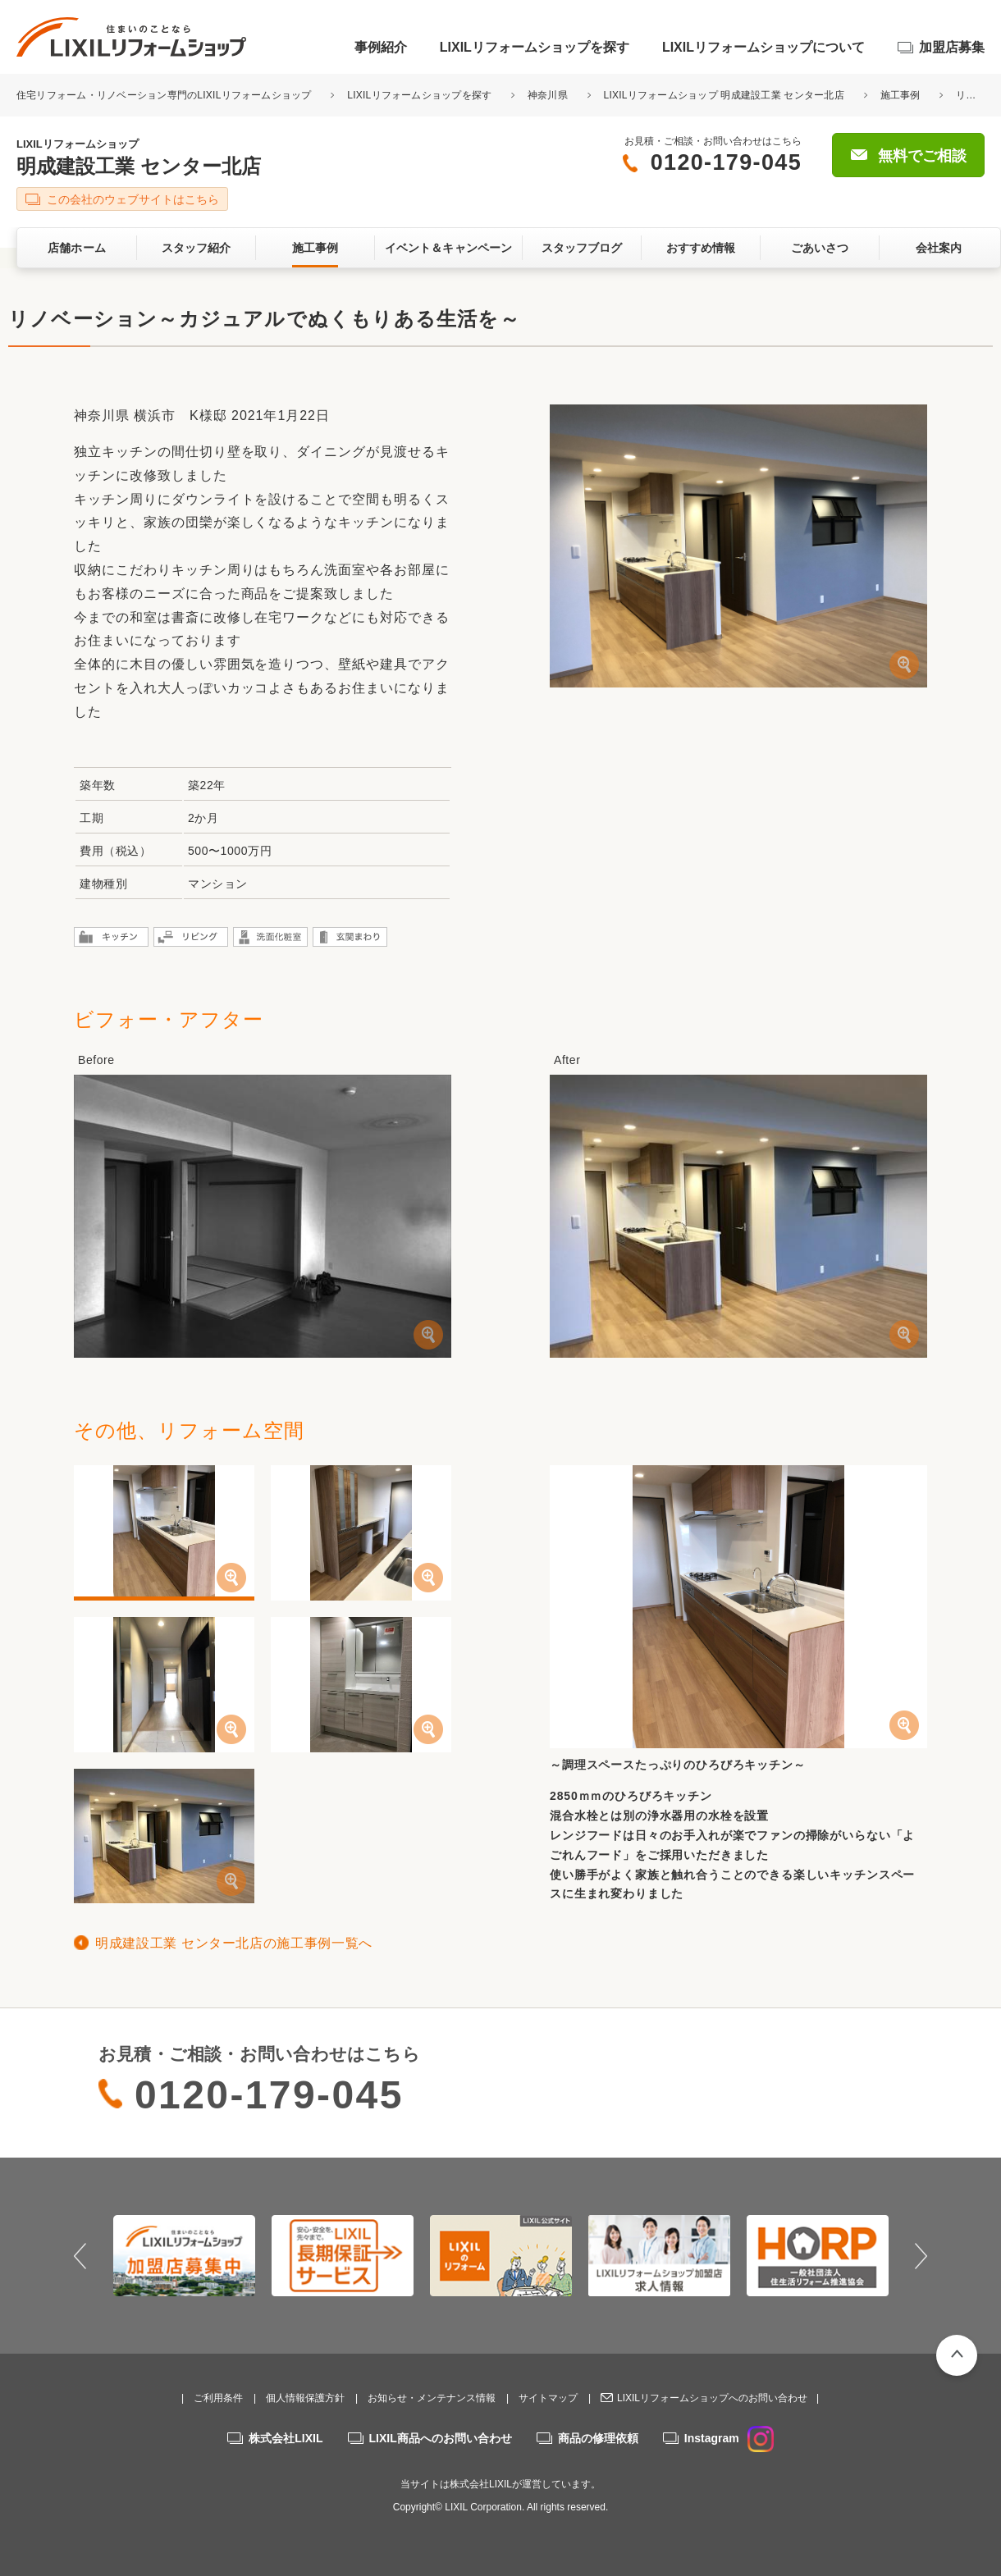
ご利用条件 (218, 2398)
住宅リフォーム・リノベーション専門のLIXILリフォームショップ (165, 95)
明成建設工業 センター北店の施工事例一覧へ (234, 1943)
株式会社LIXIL (285, 2438)
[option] (184, 2255)
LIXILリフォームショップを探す (534, 47)
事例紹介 (380, 47)
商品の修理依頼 (598, 2438)
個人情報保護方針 (305, 2398)
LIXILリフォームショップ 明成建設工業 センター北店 (724, 95)
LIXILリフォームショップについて (763, 47)
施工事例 (900, 95)
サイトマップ (548, 2398)
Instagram (729, 2438)
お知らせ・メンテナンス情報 (432, 2398)
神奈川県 (548, 95)
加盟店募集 (952, 47)
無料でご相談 (922, 156)
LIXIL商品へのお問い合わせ (440, 2438)
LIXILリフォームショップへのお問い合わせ (712, 2398)
